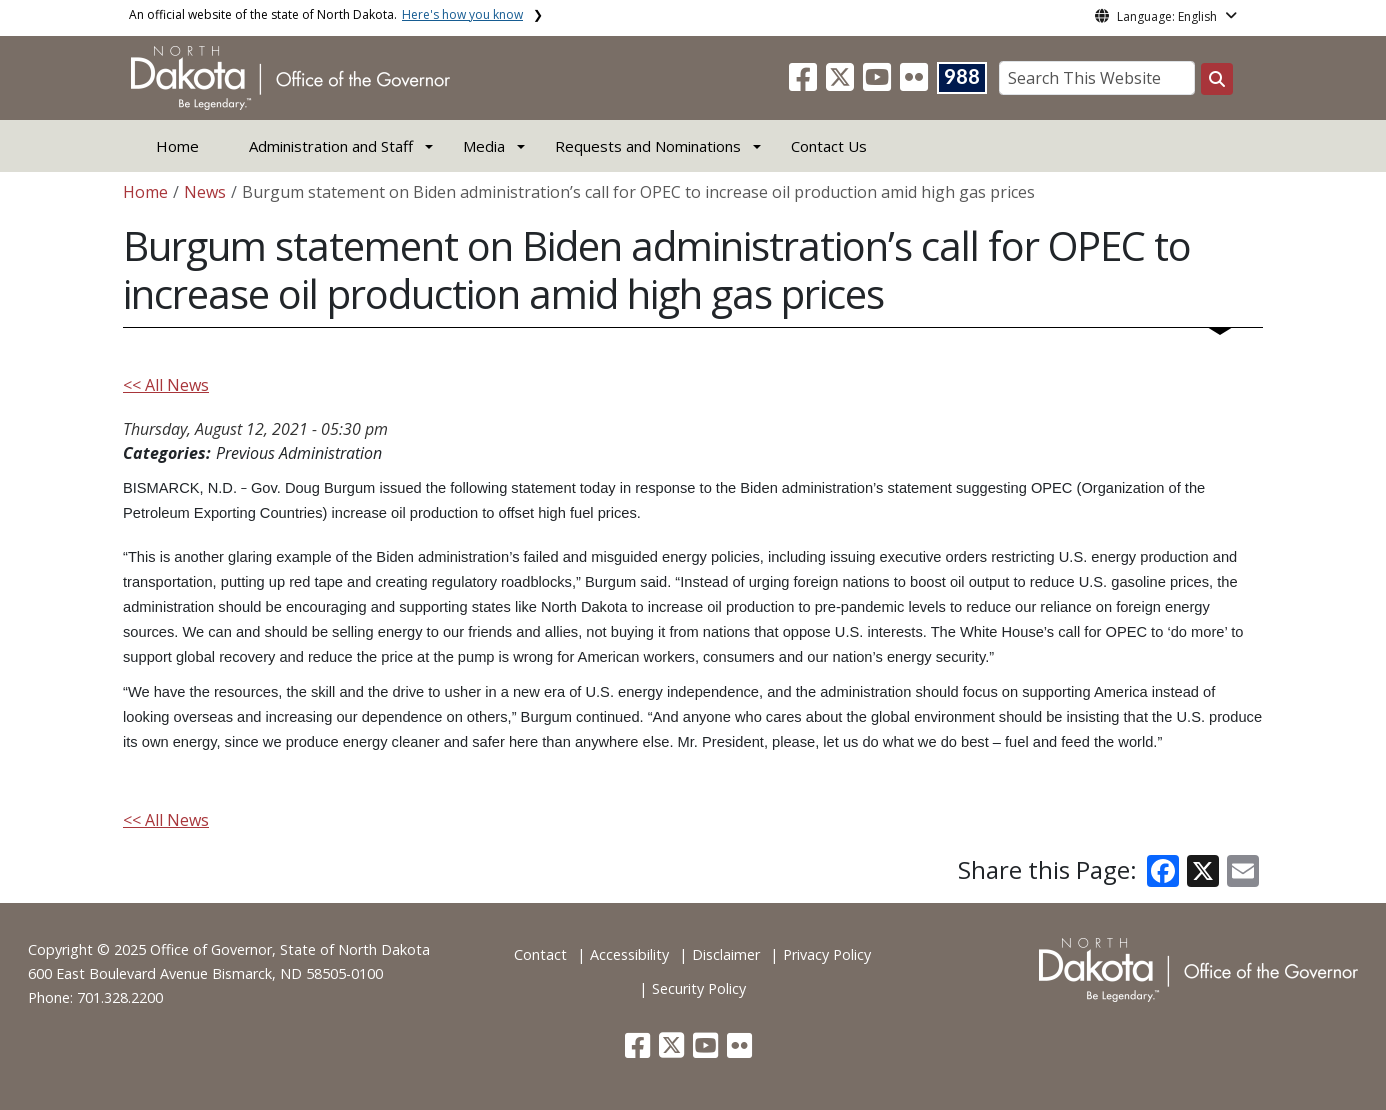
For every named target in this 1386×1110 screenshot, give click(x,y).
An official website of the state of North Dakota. (326, 14)
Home (177, 146)
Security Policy (699, 988)
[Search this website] (1217, 79)
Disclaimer (726, 954)
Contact (540, 954)
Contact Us (829, 146)
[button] (805, 83)
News (205, 192)
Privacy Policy (827, 954)
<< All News (166, 385)
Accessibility (629, 954)
